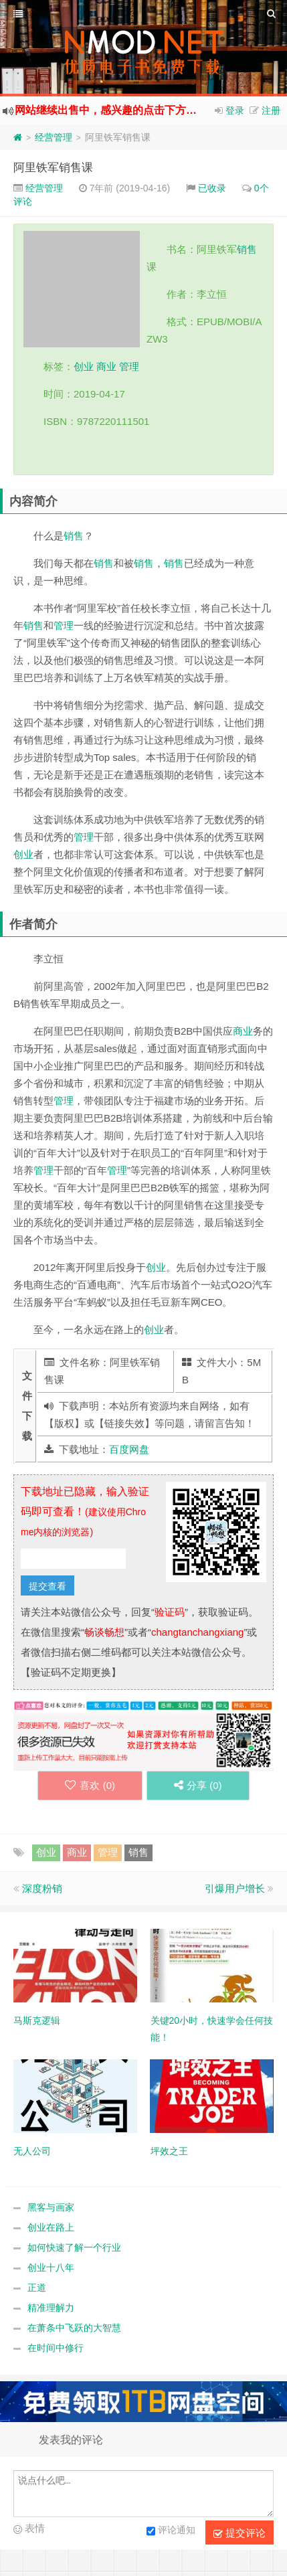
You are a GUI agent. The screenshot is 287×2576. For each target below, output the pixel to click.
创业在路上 (50, 2227)
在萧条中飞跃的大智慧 (74, 2327)
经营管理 (53, 137)
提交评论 (239, 2533)
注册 (271, 110)
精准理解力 (50, 2307)
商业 (106, 366)
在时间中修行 (55, 2347)
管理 (129, 366)
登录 (234, 110)
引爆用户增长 (235, 1888)
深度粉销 (42, 1888)
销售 (247, 249)
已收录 (212, 188)
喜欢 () (90, 1785)
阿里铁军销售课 (53, 167)
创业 (84, 366)
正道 (36, 2287)
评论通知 (171, 2531)
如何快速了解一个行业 (74, 2247)
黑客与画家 (50, 2207)
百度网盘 (129, 1449)
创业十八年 (50, 2267)
